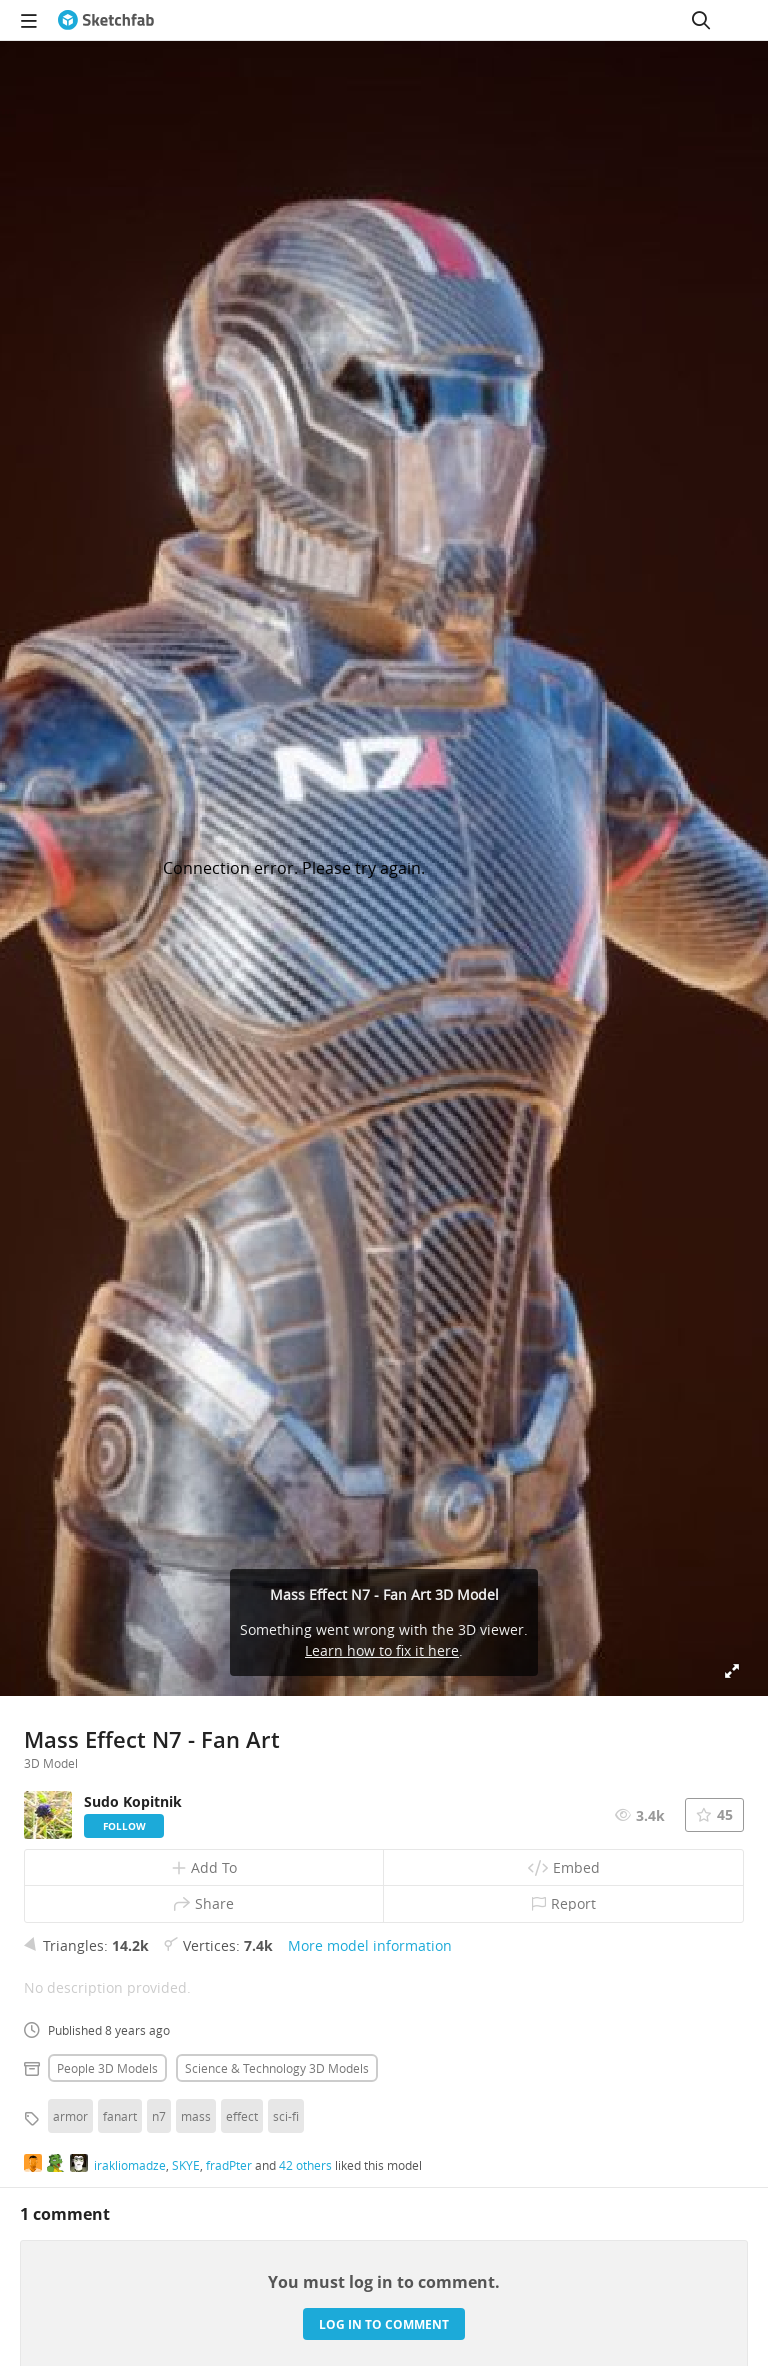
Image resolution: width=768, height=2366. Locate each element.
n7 (159, 2116)
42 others (305, 2165)
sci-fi (286, 2116)
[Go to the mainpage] (106, 20)
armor (70, 2116)
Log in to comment (384, 2324)
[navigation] (29, 20)
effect (242, 2116)
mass (196, 2116)
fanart (120, 2116)
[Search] (701, 20)
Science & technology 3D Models (277, 2068)
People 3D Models (107, 2068)
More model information (370, 1945)
